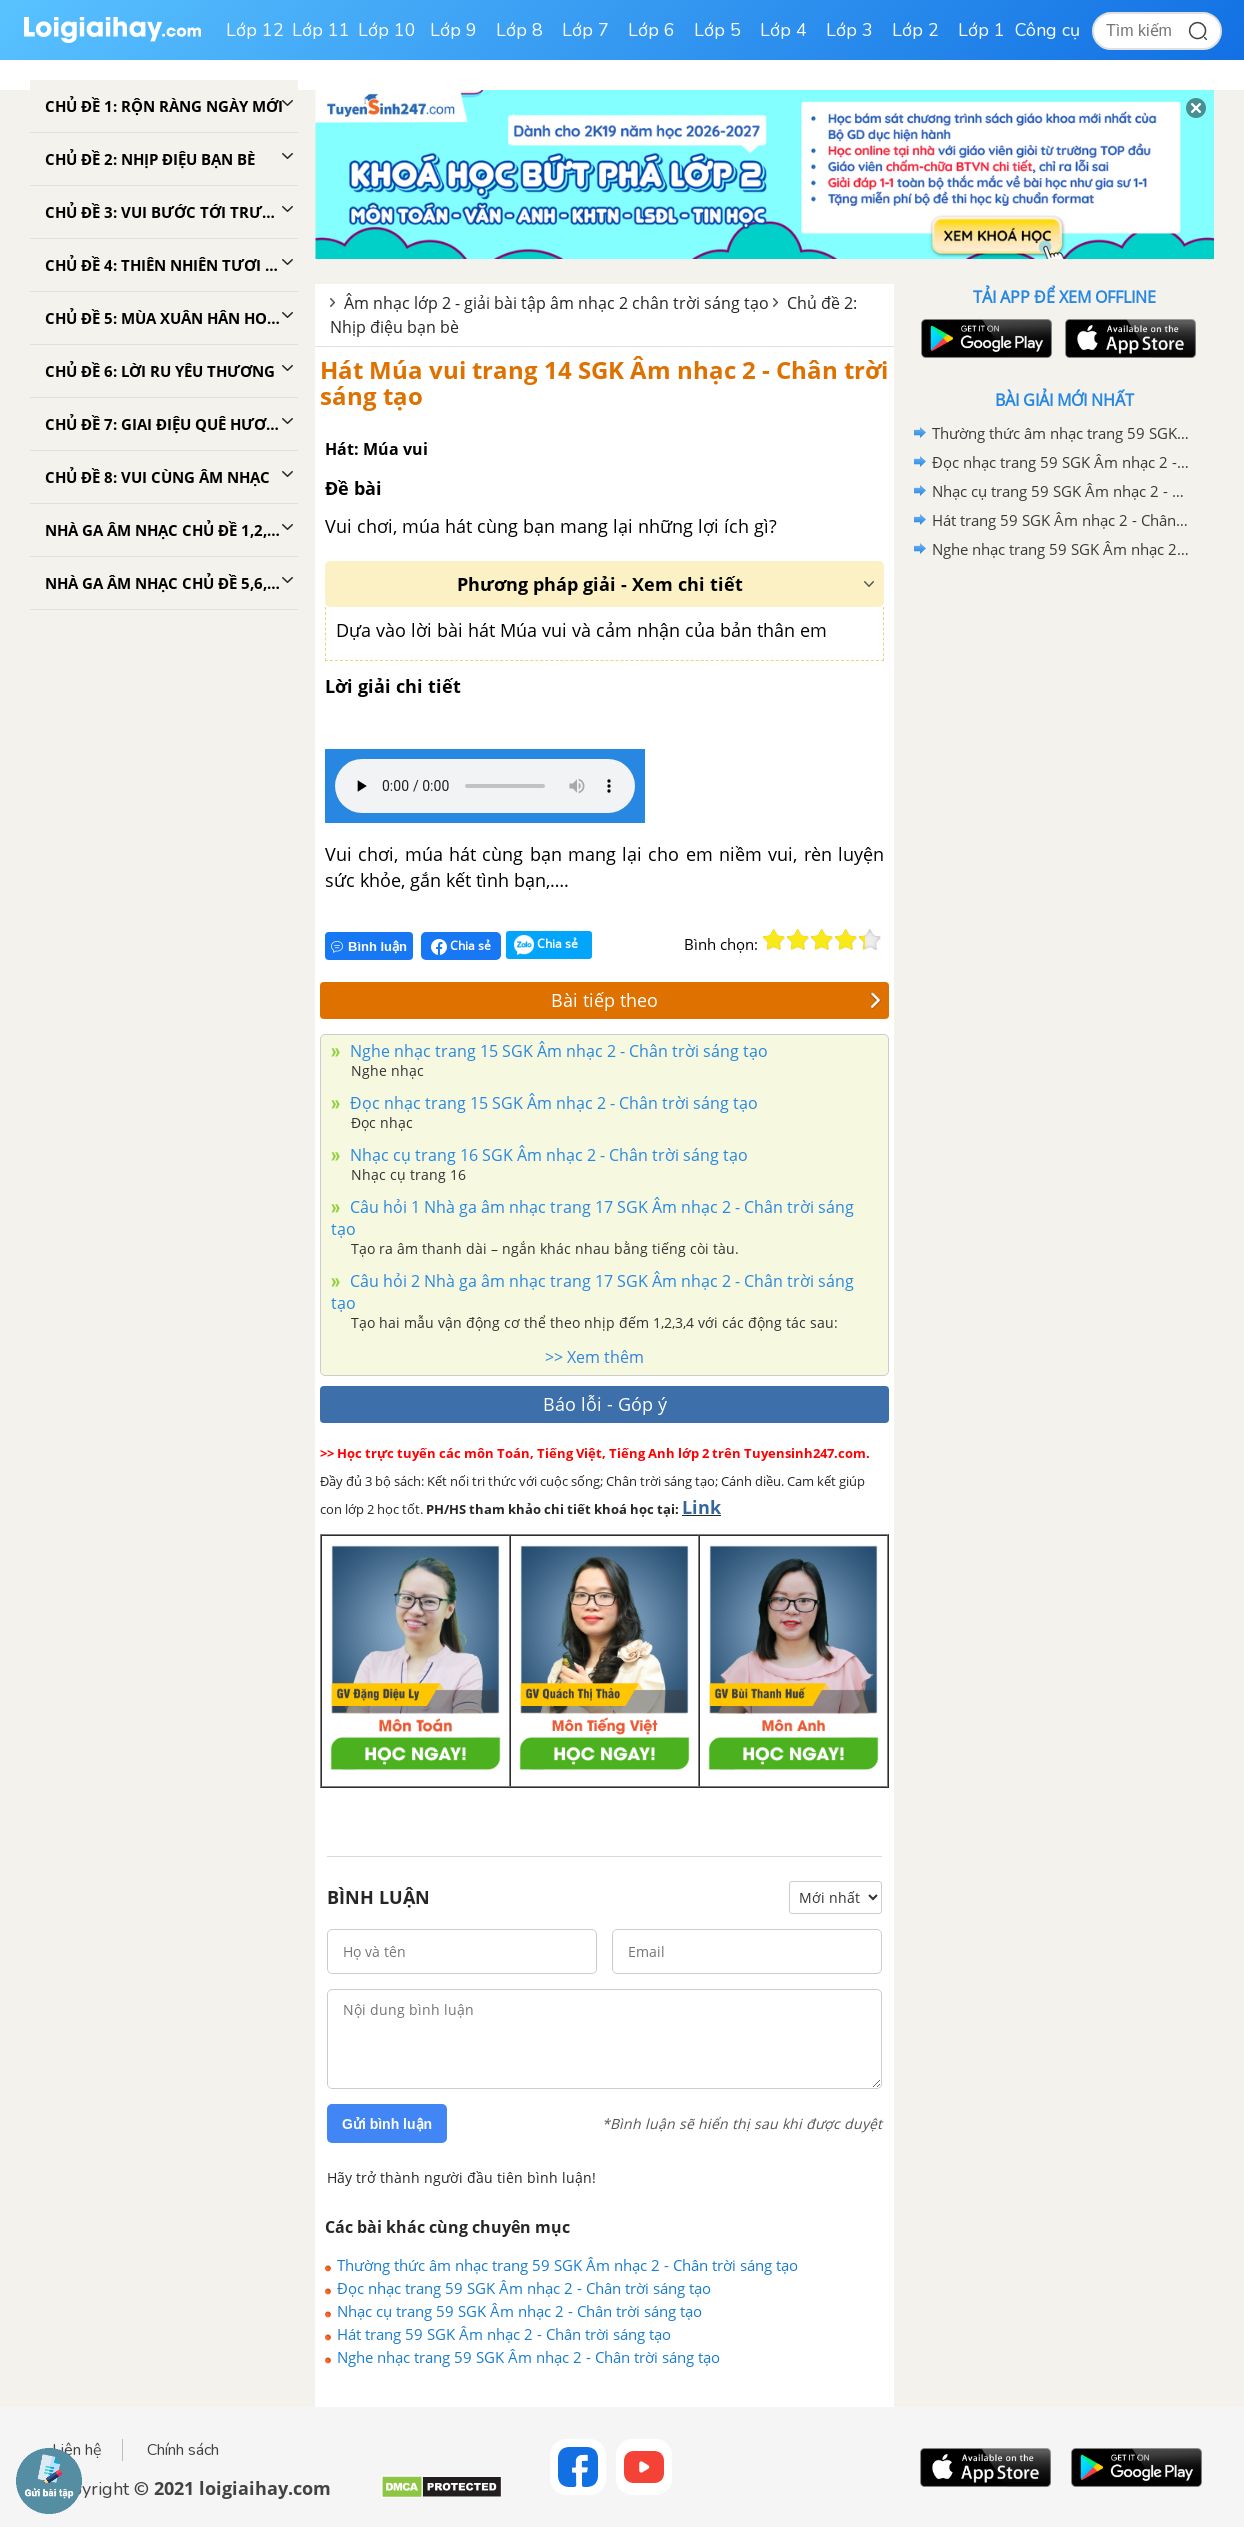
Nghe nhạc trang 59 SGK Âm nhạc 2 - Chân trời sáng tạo (528, 2357)
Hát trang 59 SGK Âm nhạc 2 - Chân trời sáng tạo (504, 2334)
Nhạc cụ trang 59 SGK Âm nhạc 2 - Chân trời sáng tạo (519, 2311)
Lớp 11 (321, 30)
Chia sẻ (461, 946)
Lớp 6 (651, 30)
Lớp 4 (783, 30)
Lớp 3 (849, 30)
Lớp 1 (981, 30)
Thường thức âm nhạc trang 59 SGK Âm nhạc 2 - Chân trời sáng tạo (567, 2265)
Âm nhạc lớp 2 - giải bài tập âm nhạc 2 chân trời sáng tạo (556, 303)
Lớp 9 (453, 30)
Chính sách (183, 2450)
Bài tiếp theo (716, 1000)
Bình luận (369, 946)
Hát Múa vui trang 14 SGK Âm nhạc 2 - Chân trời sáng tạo (604, 382)
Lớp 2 (915, 30)
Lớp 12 (255, 30)
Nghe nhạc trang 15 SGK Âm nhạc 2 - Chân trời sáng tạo (557, 1051)
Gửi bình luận (387, 2124)
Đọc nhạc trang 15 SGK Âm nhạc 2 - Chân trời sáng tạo (552, 1103)
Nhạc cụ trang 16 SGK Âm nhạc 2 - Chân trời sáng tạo (547, 1155)
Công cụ (1047, 30)
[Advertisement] (1064, 882)
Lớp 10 (387, 30)
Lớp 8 (519, 30)
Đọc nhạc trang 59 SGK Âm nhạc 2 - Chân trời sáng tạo (524, 2288)
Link (701, 1507)
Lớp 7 (585, 30)
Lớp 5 (717, 30)
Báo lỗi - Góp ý (605, 1404)
